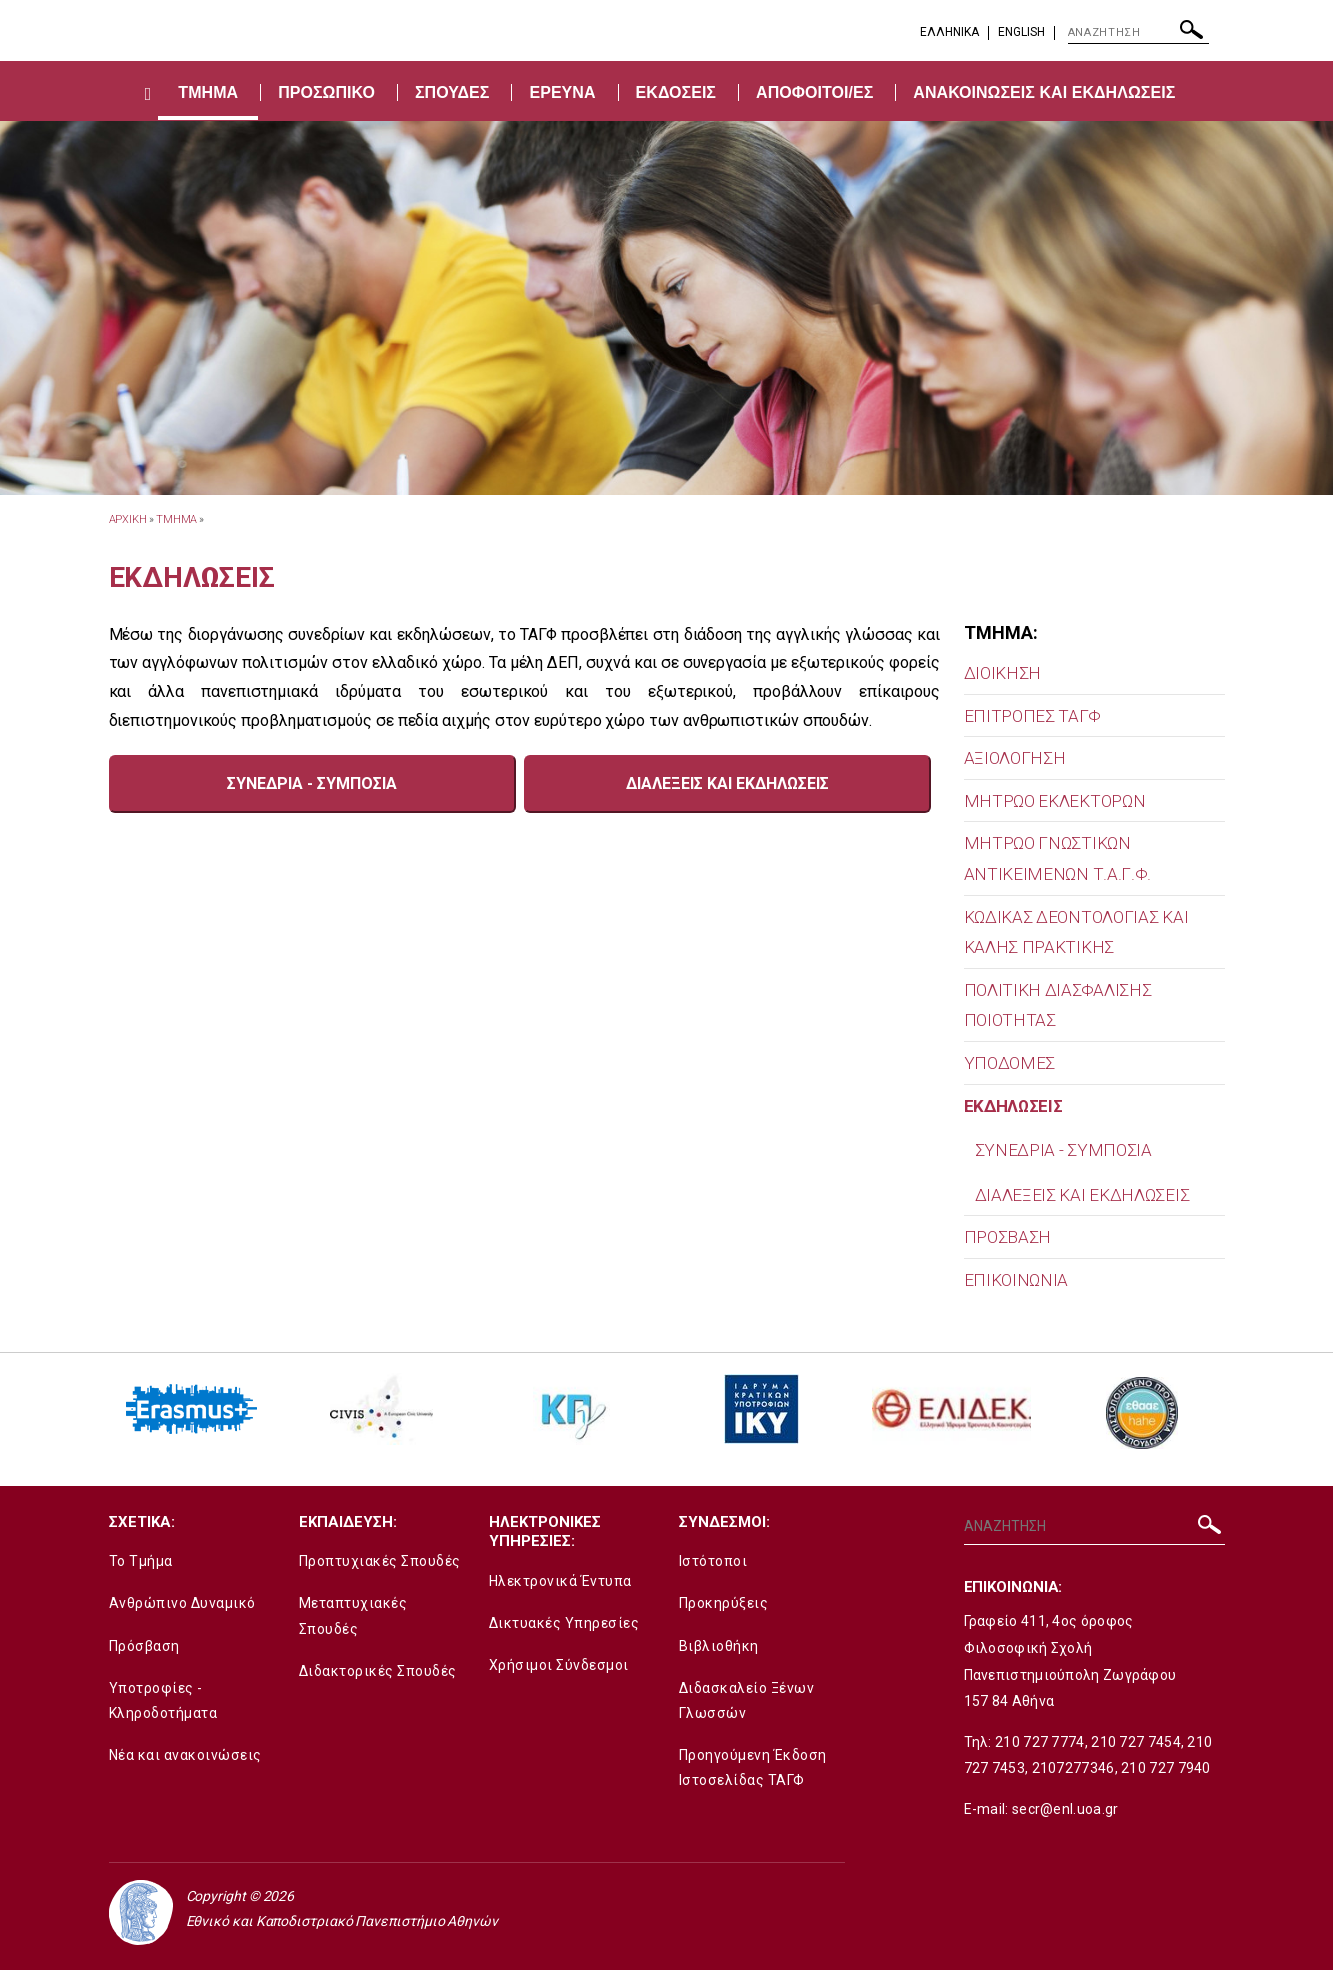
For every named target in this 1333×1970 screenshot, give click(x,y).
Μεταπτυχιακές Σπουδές (353, 1615)
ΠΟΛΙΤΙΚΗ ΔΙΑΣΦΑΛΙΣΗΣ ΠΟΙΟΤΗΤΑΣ (1058, 1005)
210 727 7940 (1166, 1768)
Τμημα (177, 519)
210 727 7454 (1136, 1742)
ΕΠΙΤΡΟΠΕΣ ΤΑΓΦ (1032, 716)
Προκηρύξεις (724, 1603)
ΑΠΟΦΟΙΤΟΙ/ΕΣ (814, 92)
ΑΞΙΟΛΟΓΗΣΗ (1015, 758)
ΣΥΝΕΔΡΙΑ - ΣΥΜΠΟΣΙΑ (1063, 1150)
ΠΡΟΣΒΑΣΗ (1008, 1237)
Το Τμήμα (141, 1561)
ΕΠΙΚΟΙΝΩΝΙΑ (1016, 1280)
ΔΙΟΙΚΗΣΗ (1003, 673)
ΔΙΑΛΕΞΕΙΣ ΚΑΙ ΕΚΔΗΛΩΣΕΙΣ (1082, 1195)
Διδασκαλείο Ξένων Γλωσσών (747, 1700)
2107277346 (1073, 1768)
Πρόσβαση (144, 1646)
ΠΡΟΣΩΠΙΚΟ (326, 92)
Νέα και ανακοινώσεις (185, 1755)
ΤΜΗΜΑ (208, 92)
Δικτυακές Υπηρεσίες (564, 1623)
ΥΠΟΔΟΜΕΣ (1010, 1063)
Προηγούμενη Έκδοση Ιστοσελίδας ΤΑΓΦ (753, 1767)
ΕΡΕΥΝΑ (562, 92)
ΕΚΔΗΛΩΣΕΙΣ (1013, 1106)
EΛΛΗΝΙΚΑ (949, 32)
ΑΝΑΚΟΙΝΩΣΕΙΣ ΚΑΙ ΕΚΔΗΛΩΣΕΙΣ (1044, 92)
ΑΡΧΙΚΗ (128, 519)
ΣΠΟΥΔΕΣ (452, 92)
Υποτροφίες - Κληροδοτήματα (163, 1700)
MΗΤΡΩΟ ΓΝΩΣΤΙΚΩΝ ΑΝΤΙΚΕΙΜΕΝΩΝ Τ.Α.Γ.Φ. (1058, 858)
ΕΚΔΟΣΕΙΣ (676, 92)
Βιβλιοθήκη (719, 1646)
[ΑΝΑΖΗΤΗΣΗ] (1138, 33)
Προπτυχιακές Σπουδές (380, 1561)
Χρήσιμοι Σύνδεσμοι (559, 1665)
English (1021, 32)
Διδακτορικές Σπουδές (378, 1671)
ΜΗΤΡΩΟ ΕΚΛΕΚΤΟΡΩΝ (1055, 801)
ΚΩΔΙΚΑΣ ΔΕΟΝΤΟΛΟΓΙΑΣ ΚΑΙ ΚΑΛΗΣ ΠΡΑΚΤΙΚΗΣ (1076, 932)
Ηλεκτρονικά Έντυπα (560, 1581)
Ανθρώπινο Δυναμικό (182, 1603)
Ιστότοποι (713, 1561)
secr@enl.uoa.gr (1065, 1809)
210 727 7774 (1040, 1742)
